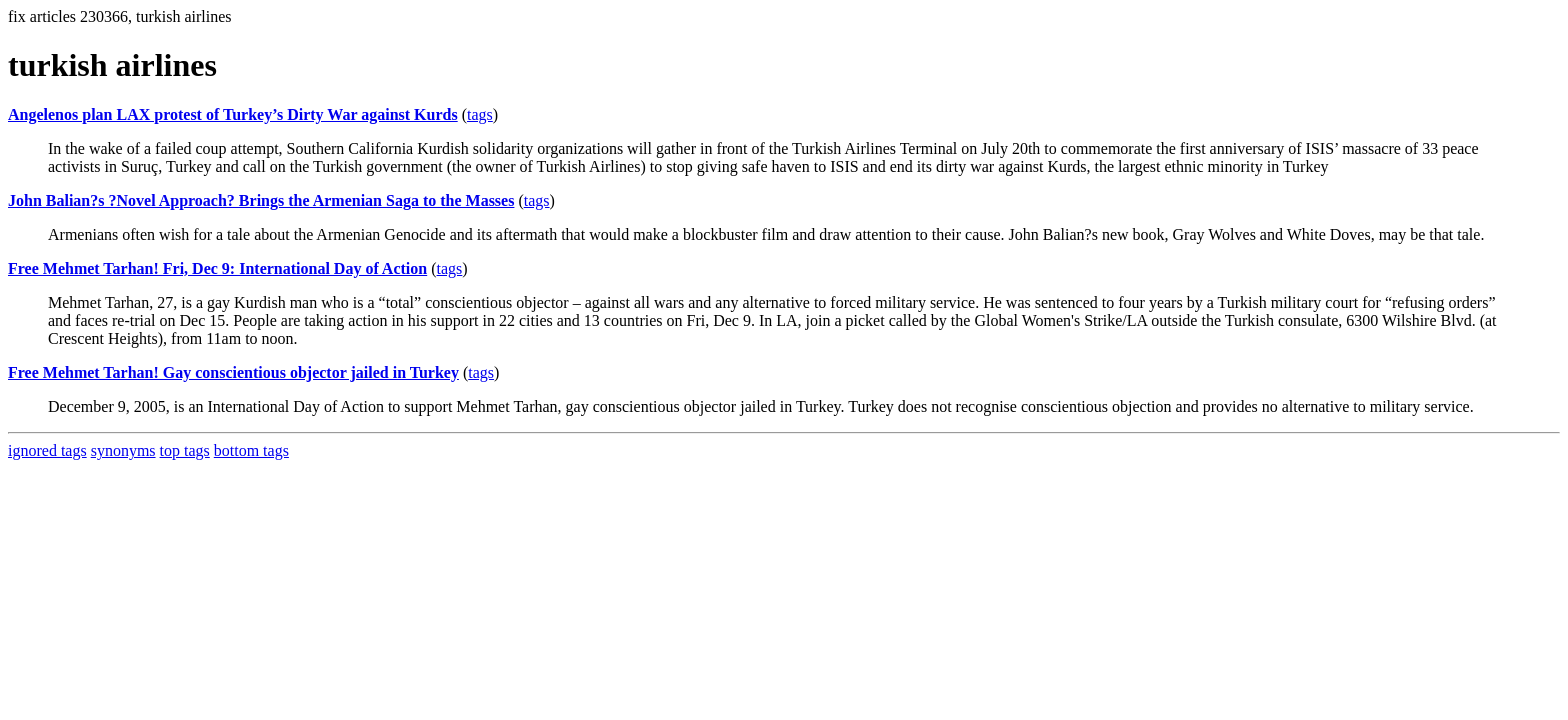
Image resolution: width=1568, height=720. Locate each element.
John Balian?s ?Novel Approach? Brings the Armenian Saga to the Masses (261, 200)
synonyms (123, 450)
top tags (185, 450)
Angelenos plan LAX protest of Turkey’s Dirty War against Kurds (233, 114)
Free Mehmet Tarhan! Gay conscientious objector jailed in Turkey (233, 372)
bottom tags (251, 450)
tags (480, 114)
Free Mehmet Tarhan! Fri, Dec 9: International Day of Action (217, 268)
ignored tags (47, 450)
